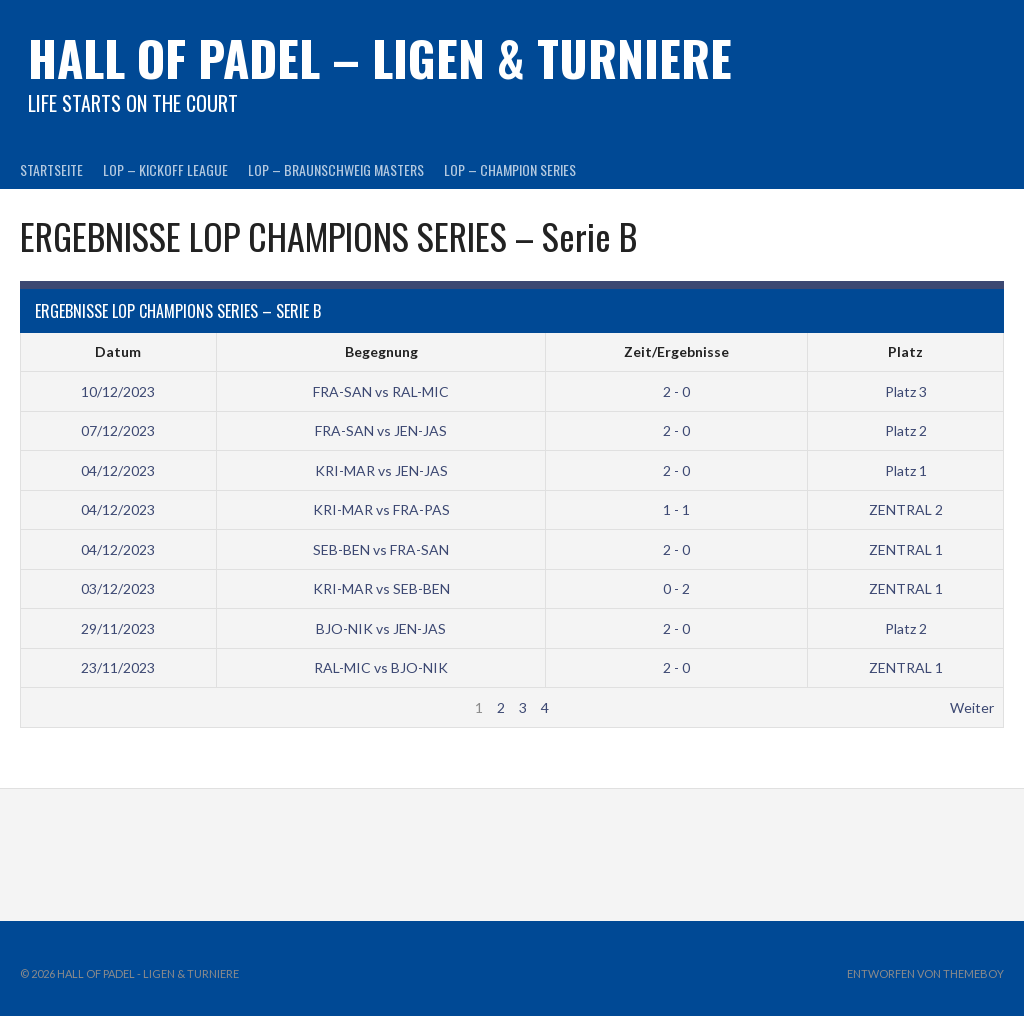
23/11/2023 (118, 667)
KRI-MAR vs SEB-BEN (381, 588)
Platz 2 (906, 430)
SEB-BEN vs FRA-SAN (381, 549)
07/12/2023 (118, 430)
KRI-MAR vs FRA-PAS (381, 509)
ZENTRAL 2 (906, 509)
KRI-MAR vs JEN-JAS (381, 470)
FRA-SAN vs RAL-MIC (381, 391)
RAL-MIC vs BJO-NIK (381, 667)
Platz (905, 351)
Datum (118, 351)
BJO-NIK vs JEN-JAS (381, 628)
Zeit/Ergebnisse (676, 351)
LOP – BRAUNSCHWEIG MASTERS (336, 169)
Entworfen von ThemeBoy (925, 973)
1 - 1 (676, 509)
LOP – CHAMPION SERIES (510, 169)
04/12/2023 (118, 470)
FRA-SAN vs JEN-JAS (381, 430)
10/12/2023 (118, 391)
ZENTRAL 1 (906, 549)
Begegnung (381, 351)
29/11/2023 (118, 628)
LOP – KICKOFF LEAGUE (165, 169)
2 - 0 (676, 391)
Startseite (51, 169)
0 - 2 (676, 588)
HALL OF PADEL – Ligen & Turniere (380, 57)
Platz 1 (906, 470)
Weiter (972, 707)
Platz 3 (906, 391)
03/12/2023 (118, 588)
